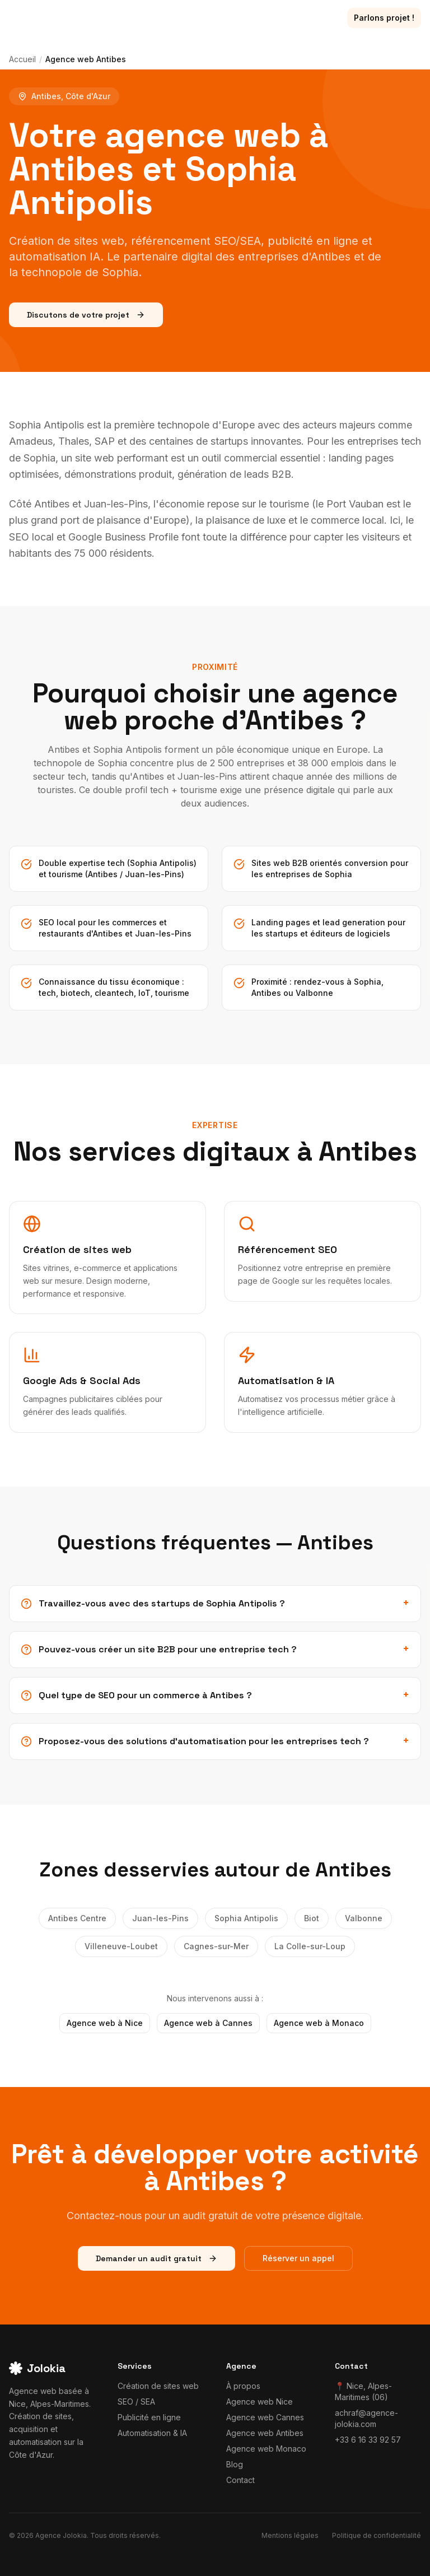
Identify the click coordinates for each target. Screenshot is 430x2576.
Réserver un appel (298, 2258)
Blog (219, 17)
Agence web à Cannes (208, 2023)
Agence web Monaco (266, 2448)
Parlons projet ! (384, 17)
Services (104, 18)
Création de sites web (158, 2386)
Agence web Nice (259, 2401)
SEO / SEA (136, 2401)
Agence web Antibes (264, 2433)
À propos (263, 17)
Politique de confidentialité (376, 2535)
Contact (313, 17)
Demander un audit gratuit (156, 2258)
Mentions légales (290, 2535)
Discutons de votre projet (86, 315)
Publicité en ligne (149, 2417)
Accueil (22, 59)
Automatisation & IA (152, 2433)
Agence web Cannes (265, 2417)
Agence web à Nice (105, 2023)
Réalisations (168, 17)
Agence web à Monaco (319, 2023)
